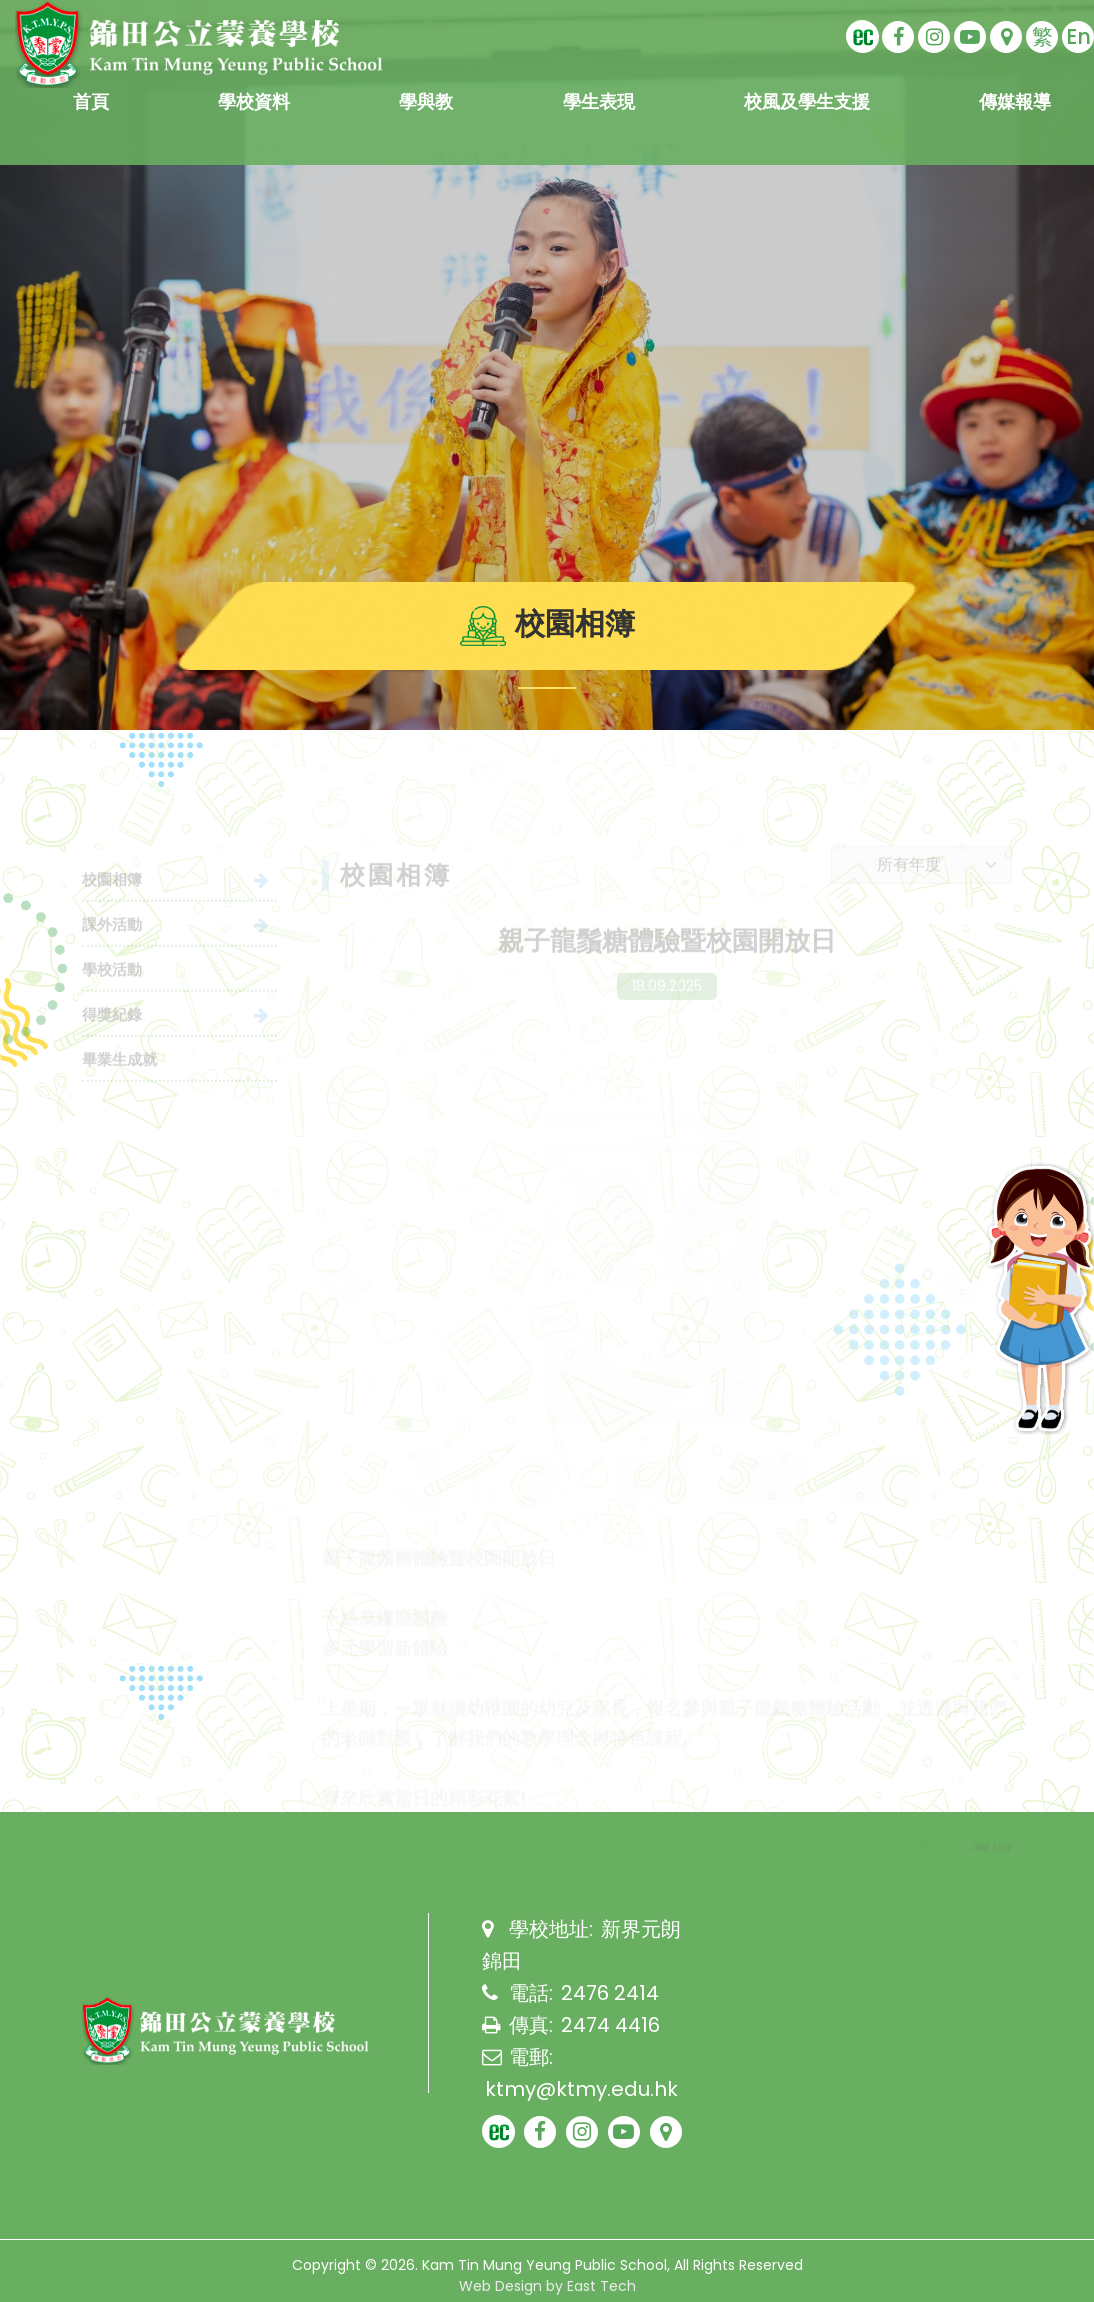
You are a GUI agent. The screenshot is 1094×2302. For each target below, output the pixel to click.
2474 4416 (610, 2025)
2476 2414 (610, 1993)
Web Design (500, 2286)
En (1078, 36)
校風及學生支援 (807, 101)
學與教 (426, 101)
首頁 (91, 101)
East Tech (601, 2286)
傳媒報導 (1015, 101)
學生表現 (599, 101)
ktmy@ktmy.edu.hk (581, 2089)
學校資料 (254, 101)
